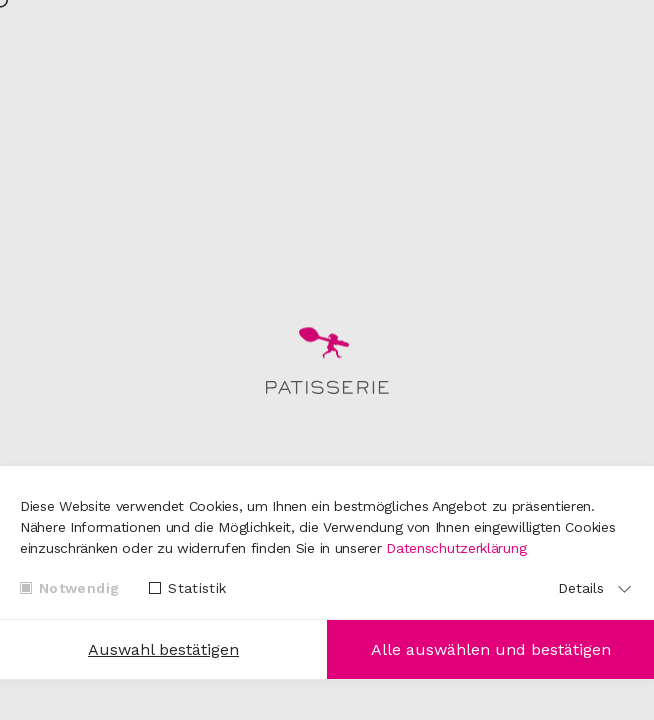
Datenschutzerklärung (456, 548)
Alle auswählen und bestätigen (491, 649)
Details (581, 588)
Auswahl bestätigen (163, 649)
